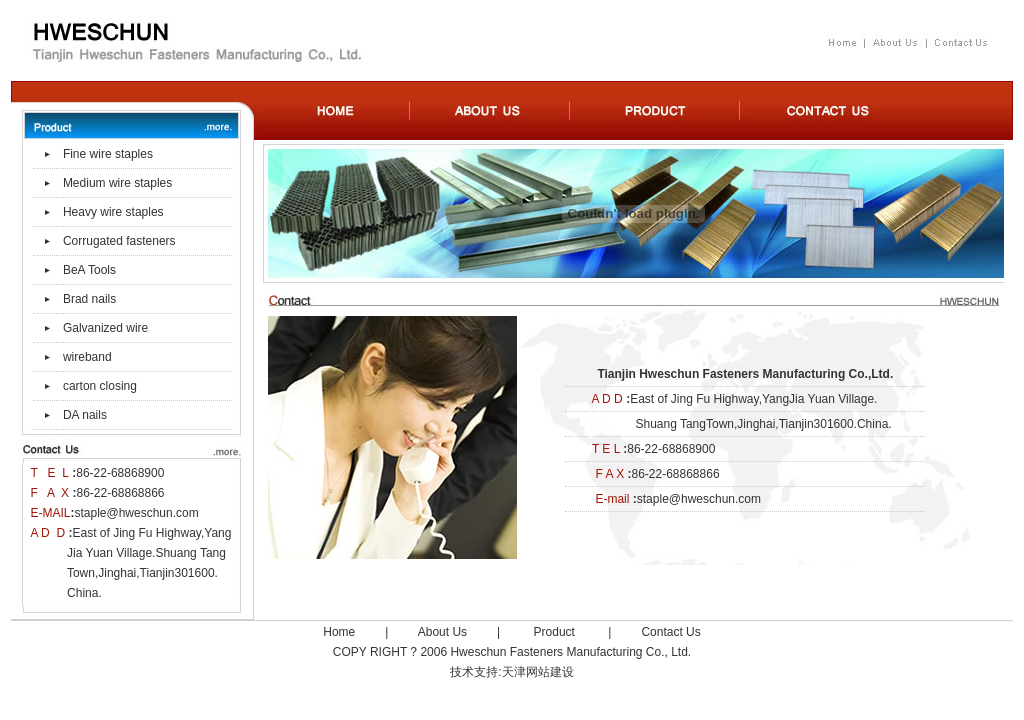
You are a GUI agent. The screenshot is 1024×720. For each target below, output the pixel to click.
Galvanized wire (105, 328)
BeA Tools (89, 270)
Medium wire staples (117, 183)
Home (339, 632)
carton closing (100, 386)
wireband (87, 357)
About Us (442, 632)
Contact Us (670, 632)
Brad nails (89, 299)
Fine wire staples (108, 154)
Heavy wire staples (113, 212)
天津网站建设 (538, 672)
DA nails (85, 415)
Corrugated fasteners (119, 241)
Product (554, 632)
